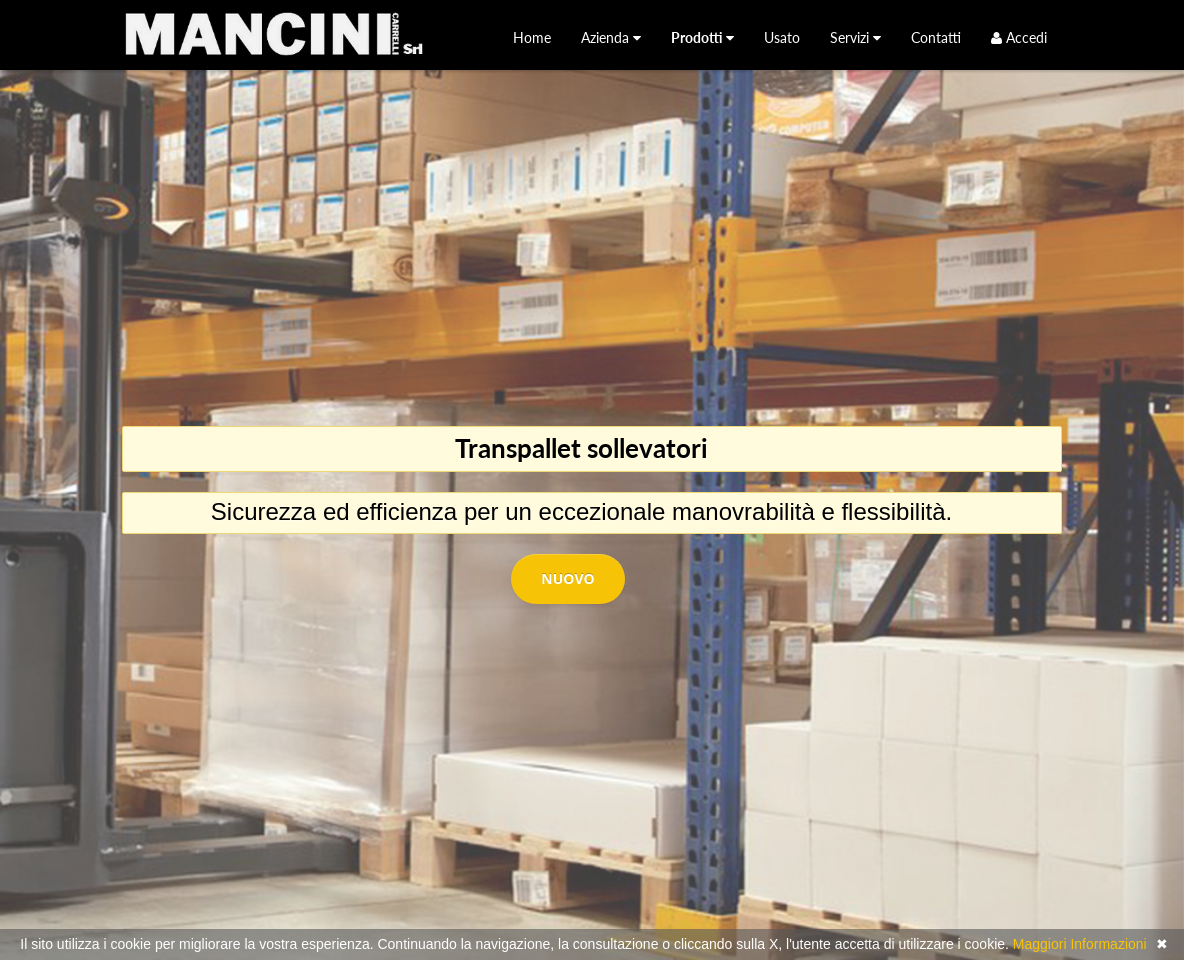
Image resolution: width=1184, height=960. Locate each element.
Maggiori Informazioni (1080, 944)
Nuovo (567, 578)
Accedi (1019, 37)
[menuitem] (532, 37)
